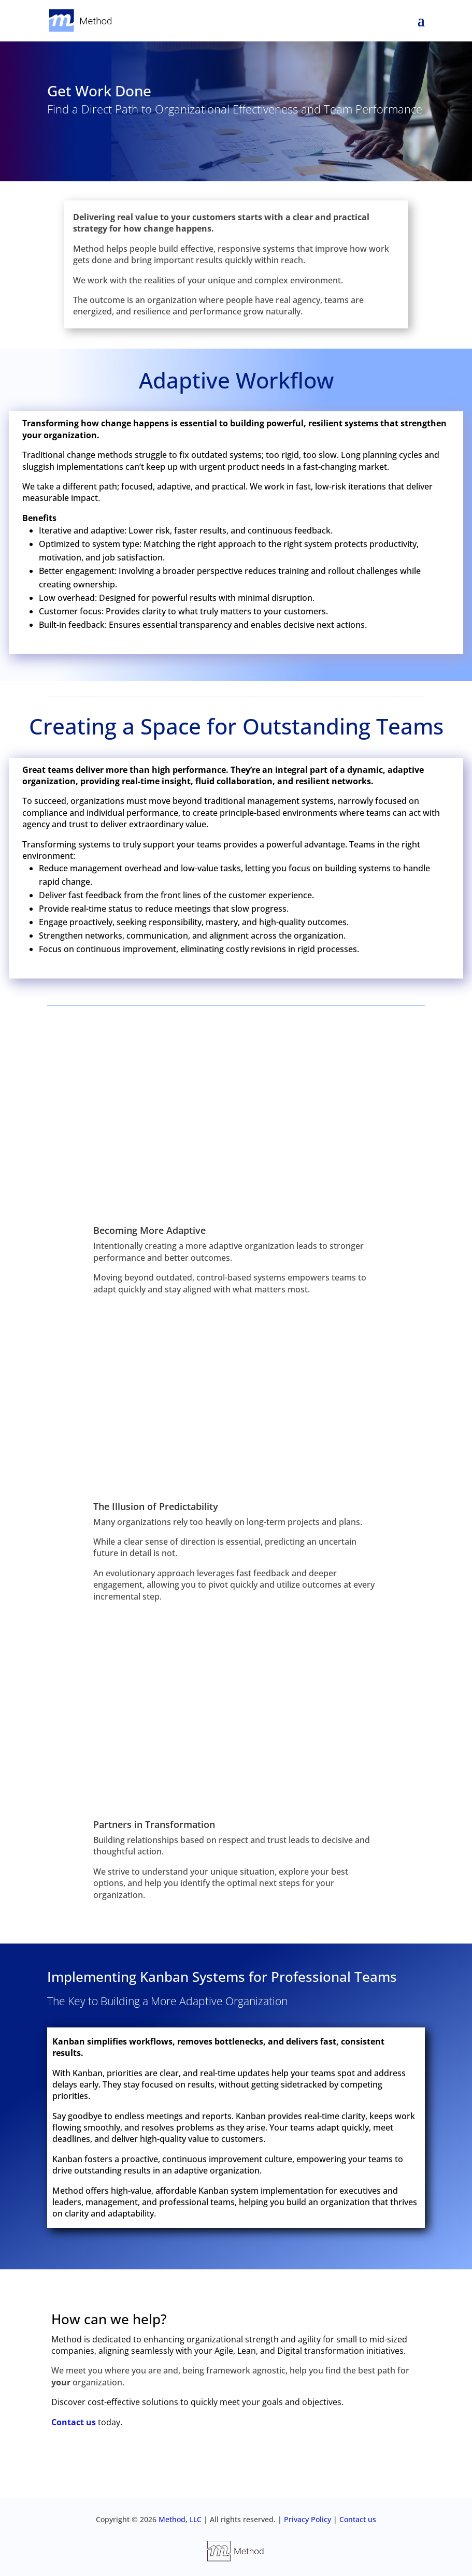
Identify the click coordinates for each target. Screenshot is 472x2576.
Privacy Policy (308, 2519)
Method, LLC (179, 2519)
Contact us (73, 2422)
